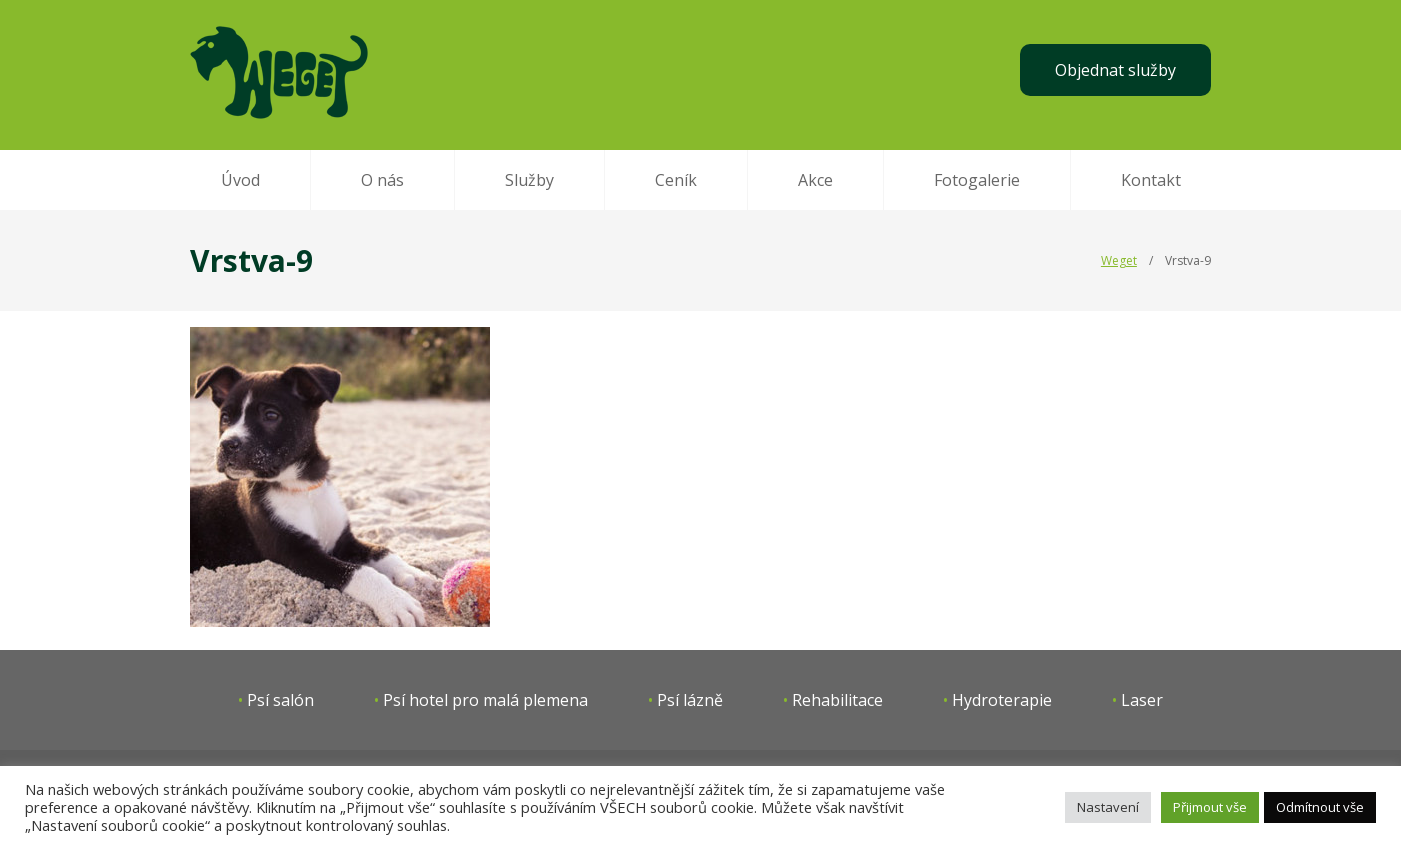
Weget (1119, 260)
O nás (382, 180)
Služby (529, 180)
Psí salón (280, 700)
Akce (815, 180)
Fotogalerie (977, 180)
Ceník (676, 180)
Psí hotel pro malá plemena (485, 700)
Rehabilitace (837, 700)
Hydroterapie (1002, 700)
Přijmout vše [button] (1210, 807)
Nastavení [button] (1108, 807)
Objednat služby (1115, 70)
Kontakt (1151, 180)
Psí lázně (690, 700)
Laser (1142, 700)
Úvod (240, 180)
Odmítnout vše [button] (1320, 807)
